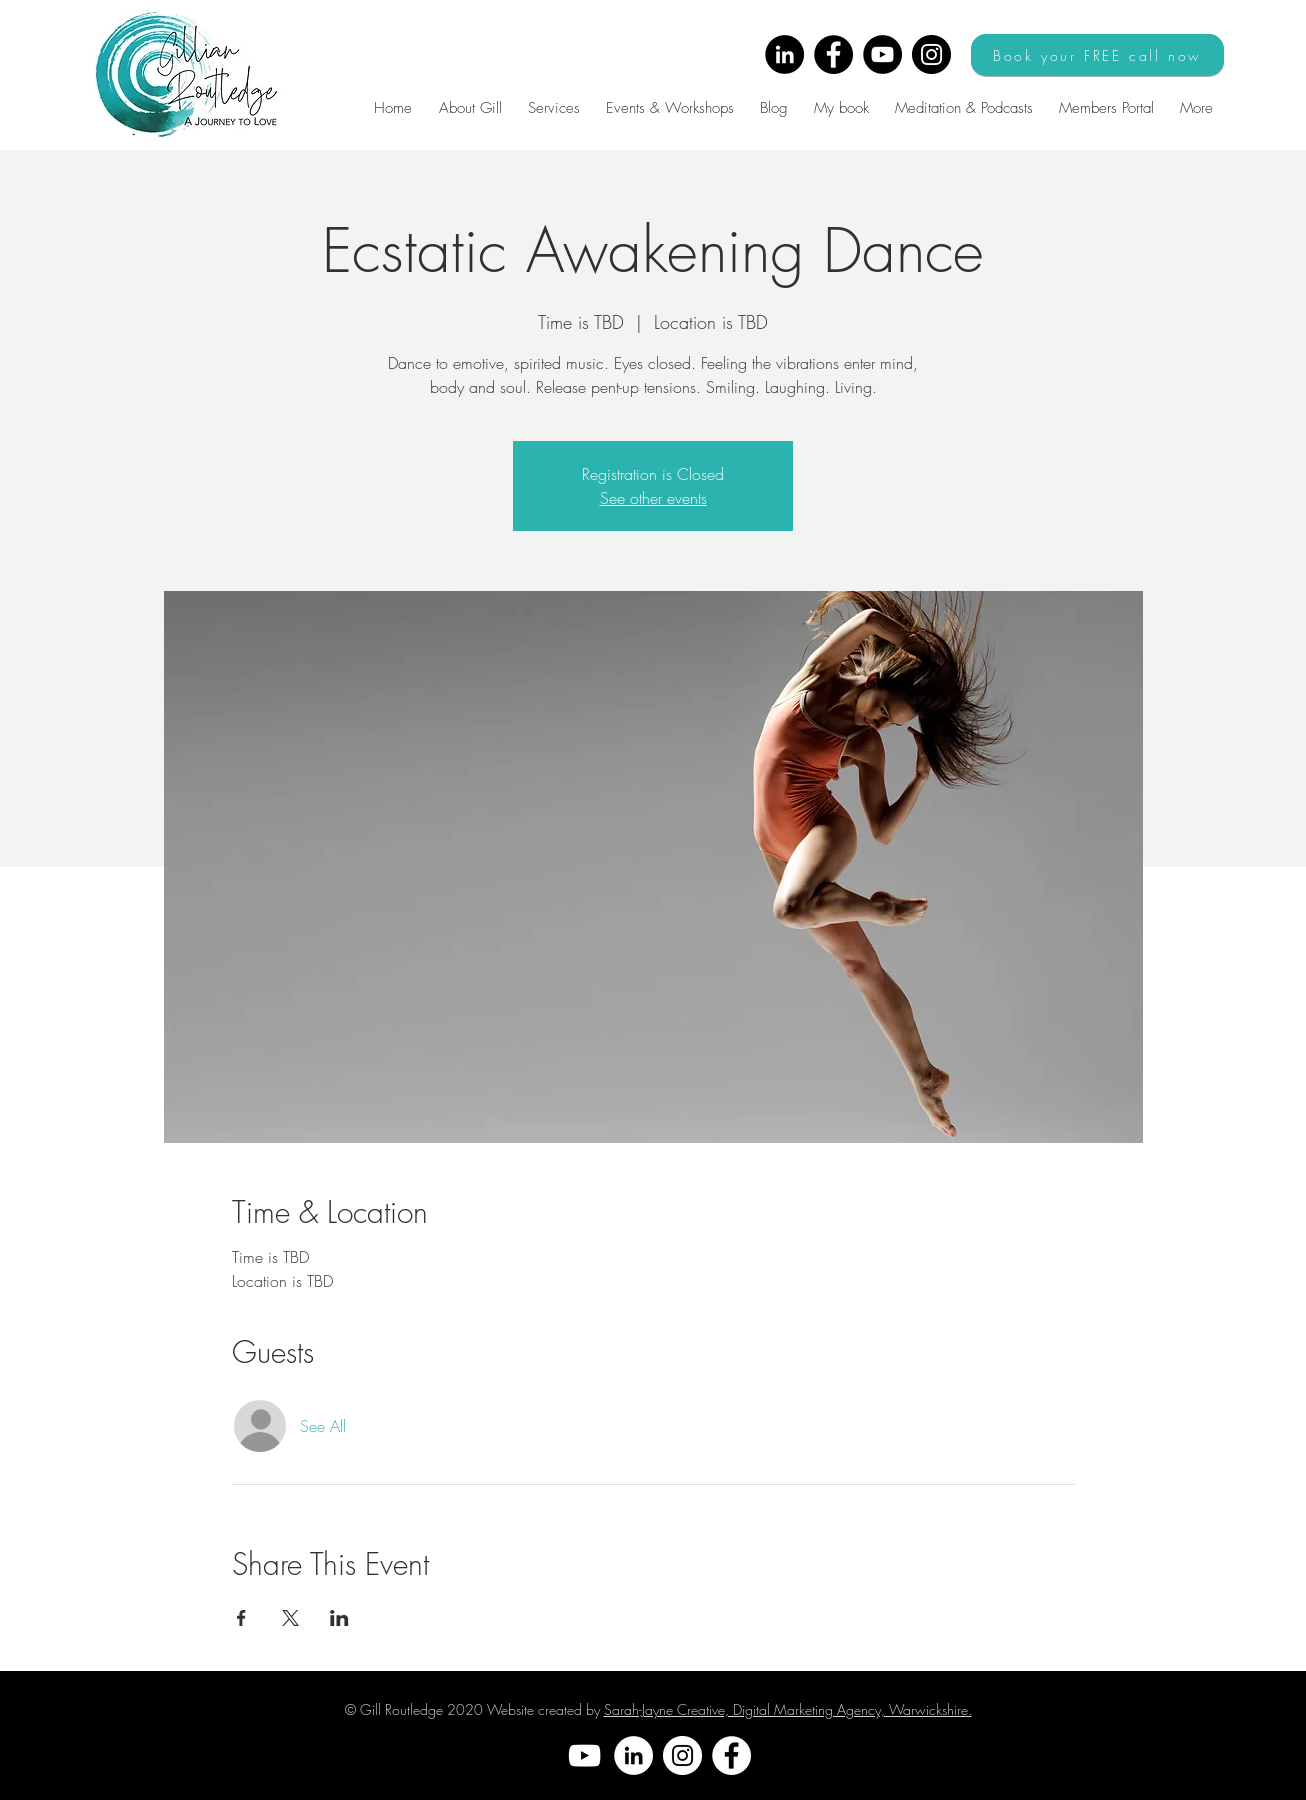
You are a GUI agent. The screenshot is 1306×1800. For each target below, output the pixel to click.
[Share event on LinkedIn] (339, 1618)
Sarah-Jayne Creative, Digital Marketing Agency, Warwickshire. (788, 1709)
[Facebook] (833, 54)
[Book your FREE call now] (1097, 55)
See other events (653, 498)
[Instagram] (931, 54)
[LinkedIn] (784, 54)
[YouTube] (882, 54)
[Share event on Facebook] (241, 1618)
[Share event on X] (290, 1618)
